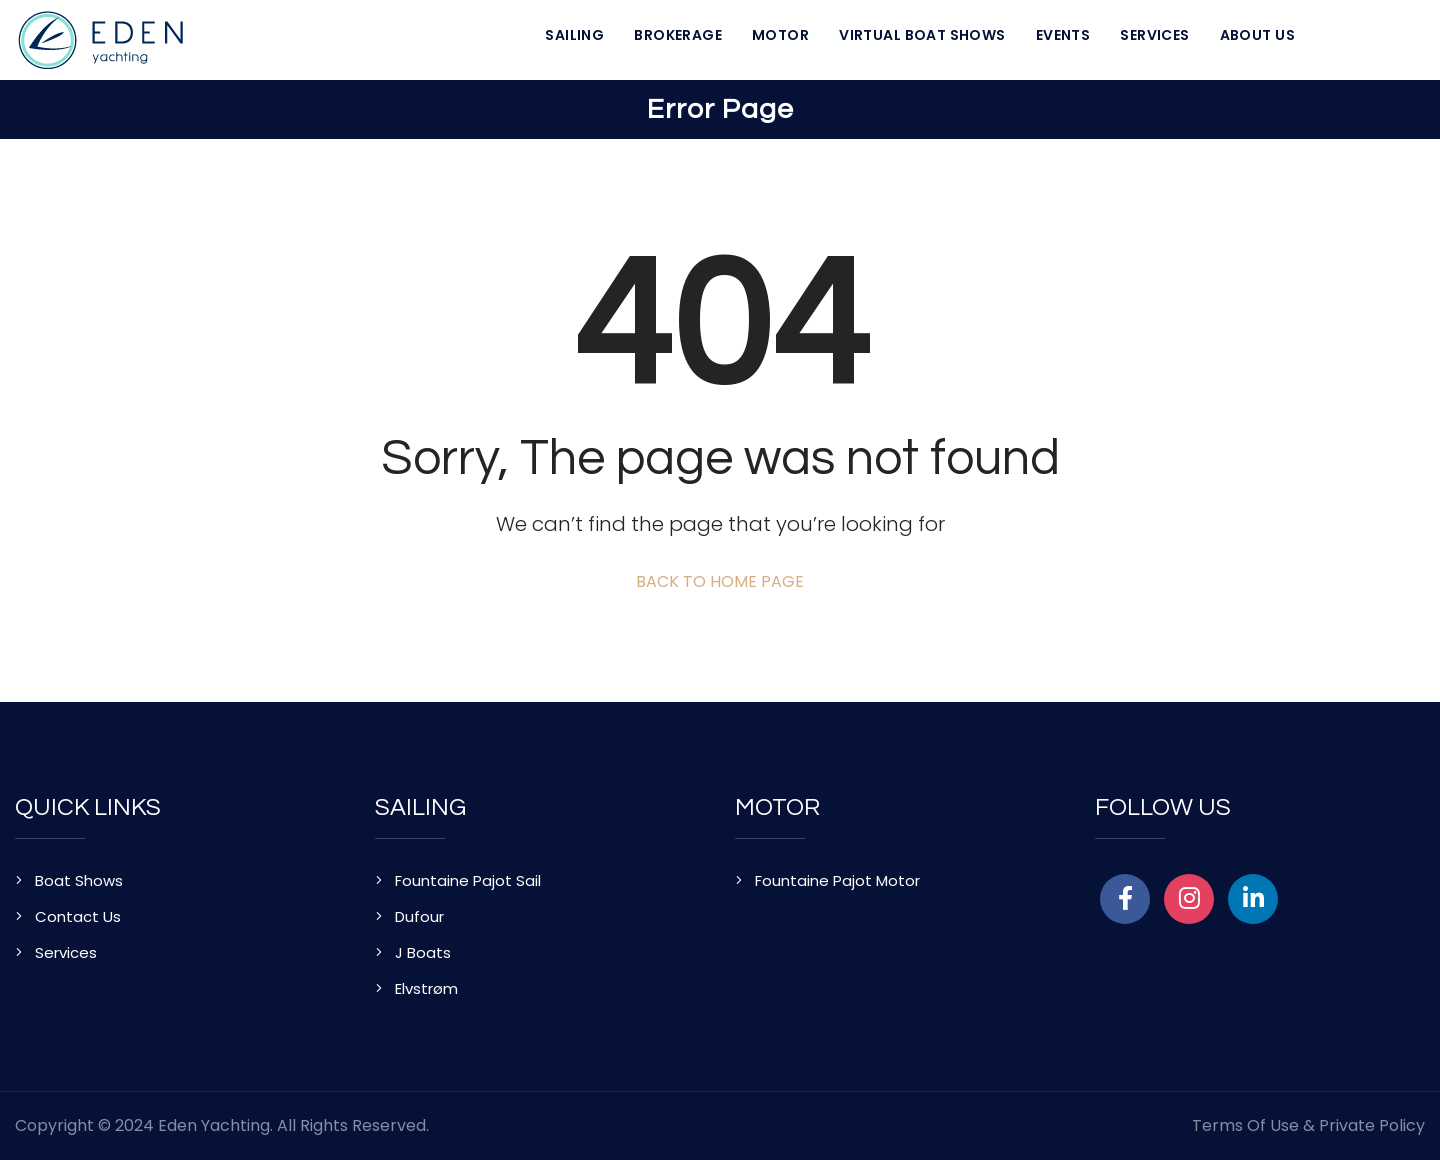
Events (1063, 35)
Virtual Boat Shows (922, 35)
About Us (1257, 35)
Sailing (574, 35)
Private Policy (1372, 1125)
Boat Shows (79, 880)
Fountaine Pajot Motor (837, 880)
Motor (780, 35)
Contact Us (78, 916)
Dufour (419, 916)
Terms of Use (1245, 1125)
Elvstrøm (426, 988)
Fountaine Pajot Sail (468, 880)
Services (1154, 35)
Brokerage (678, 35)
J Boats (423, 952)
